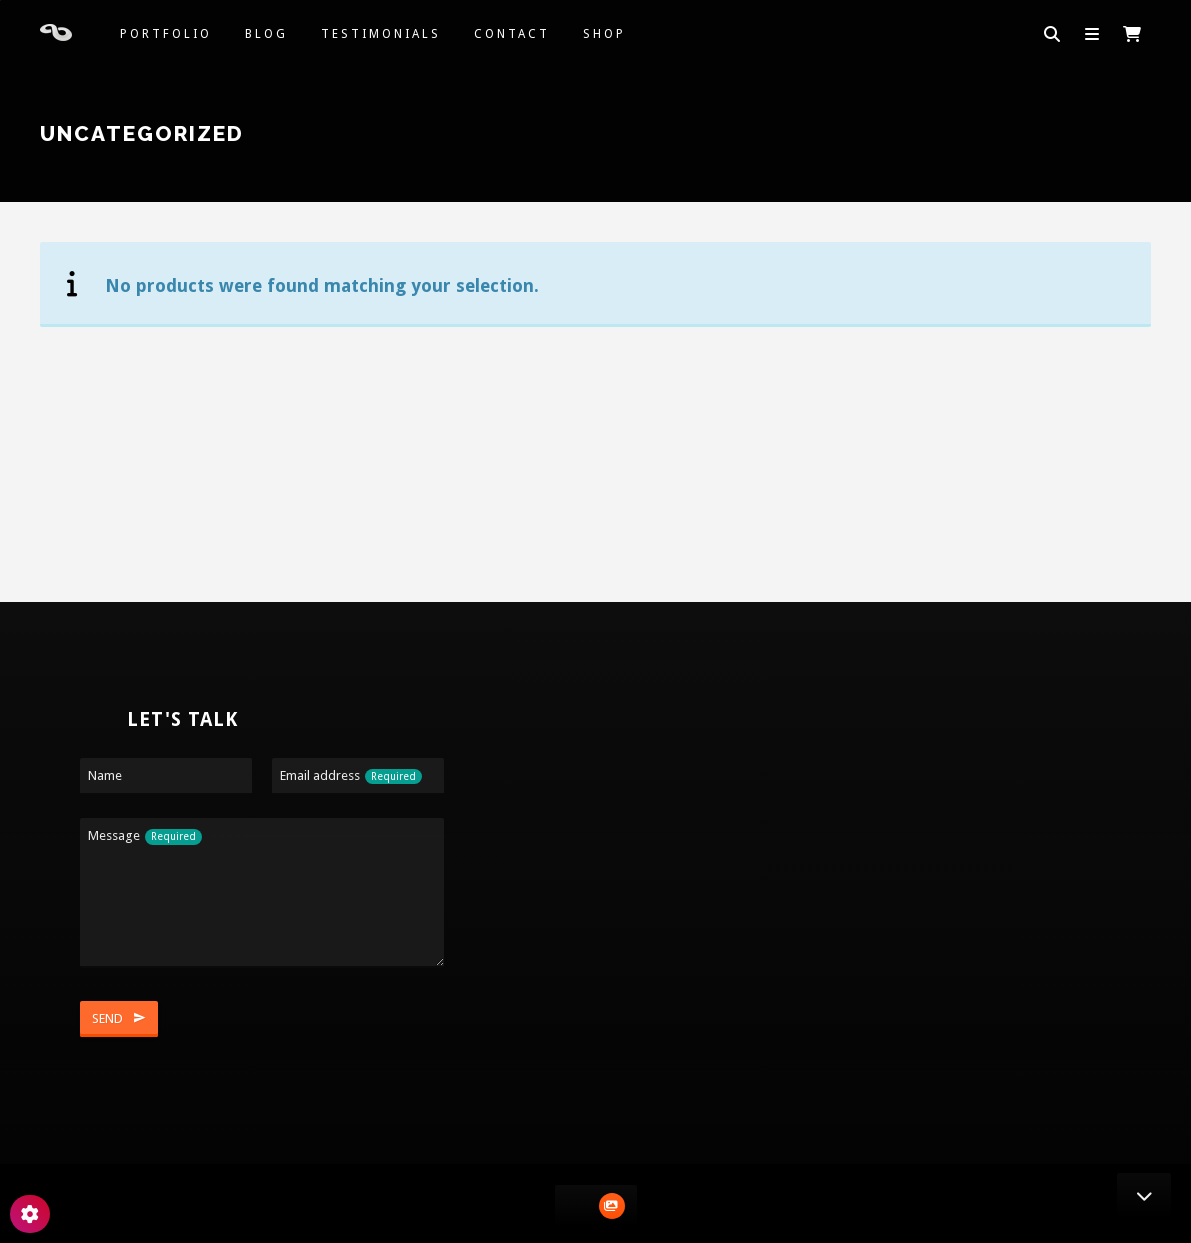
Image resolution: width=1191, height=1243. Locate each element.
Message (145, 836)
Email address (351, 776)
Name (105, 775)
